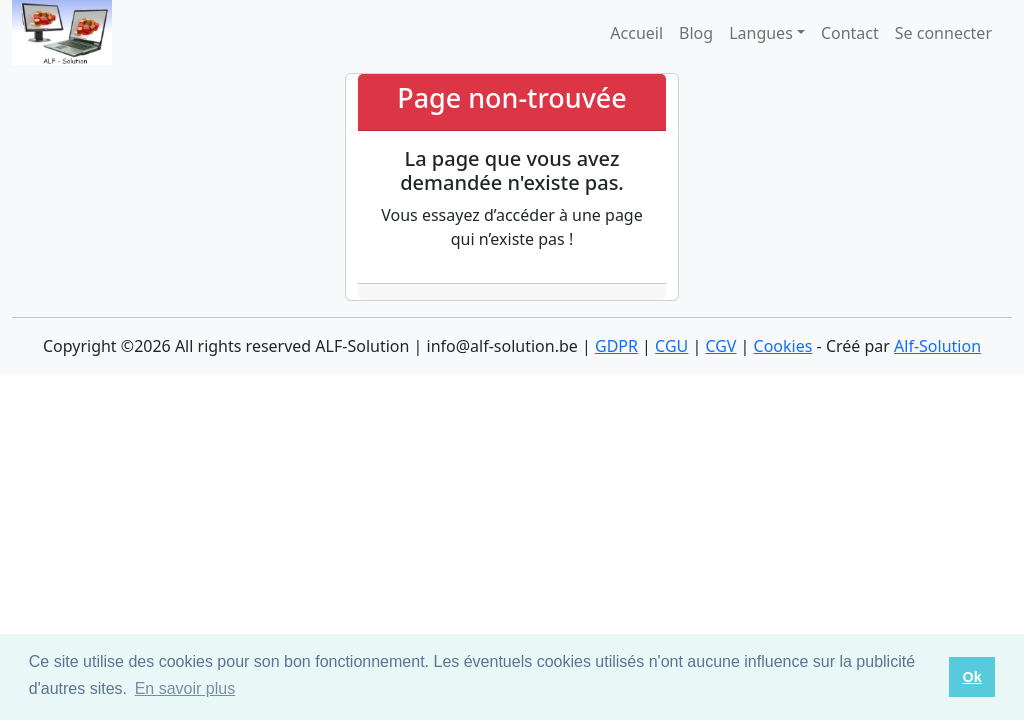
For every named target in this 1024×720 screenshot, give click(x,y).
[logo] (62, 32)
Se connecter (943, 33)
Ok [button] (971, 677)
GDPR (616, 346)
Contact (850, 33)
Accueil (636, 33)
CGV (720, 346)
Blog (696, 33)
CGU (671, 346)
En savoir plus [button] (185, 688)
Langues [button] (761, 33)
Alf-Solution (937, 346)
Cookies (783, 346)
